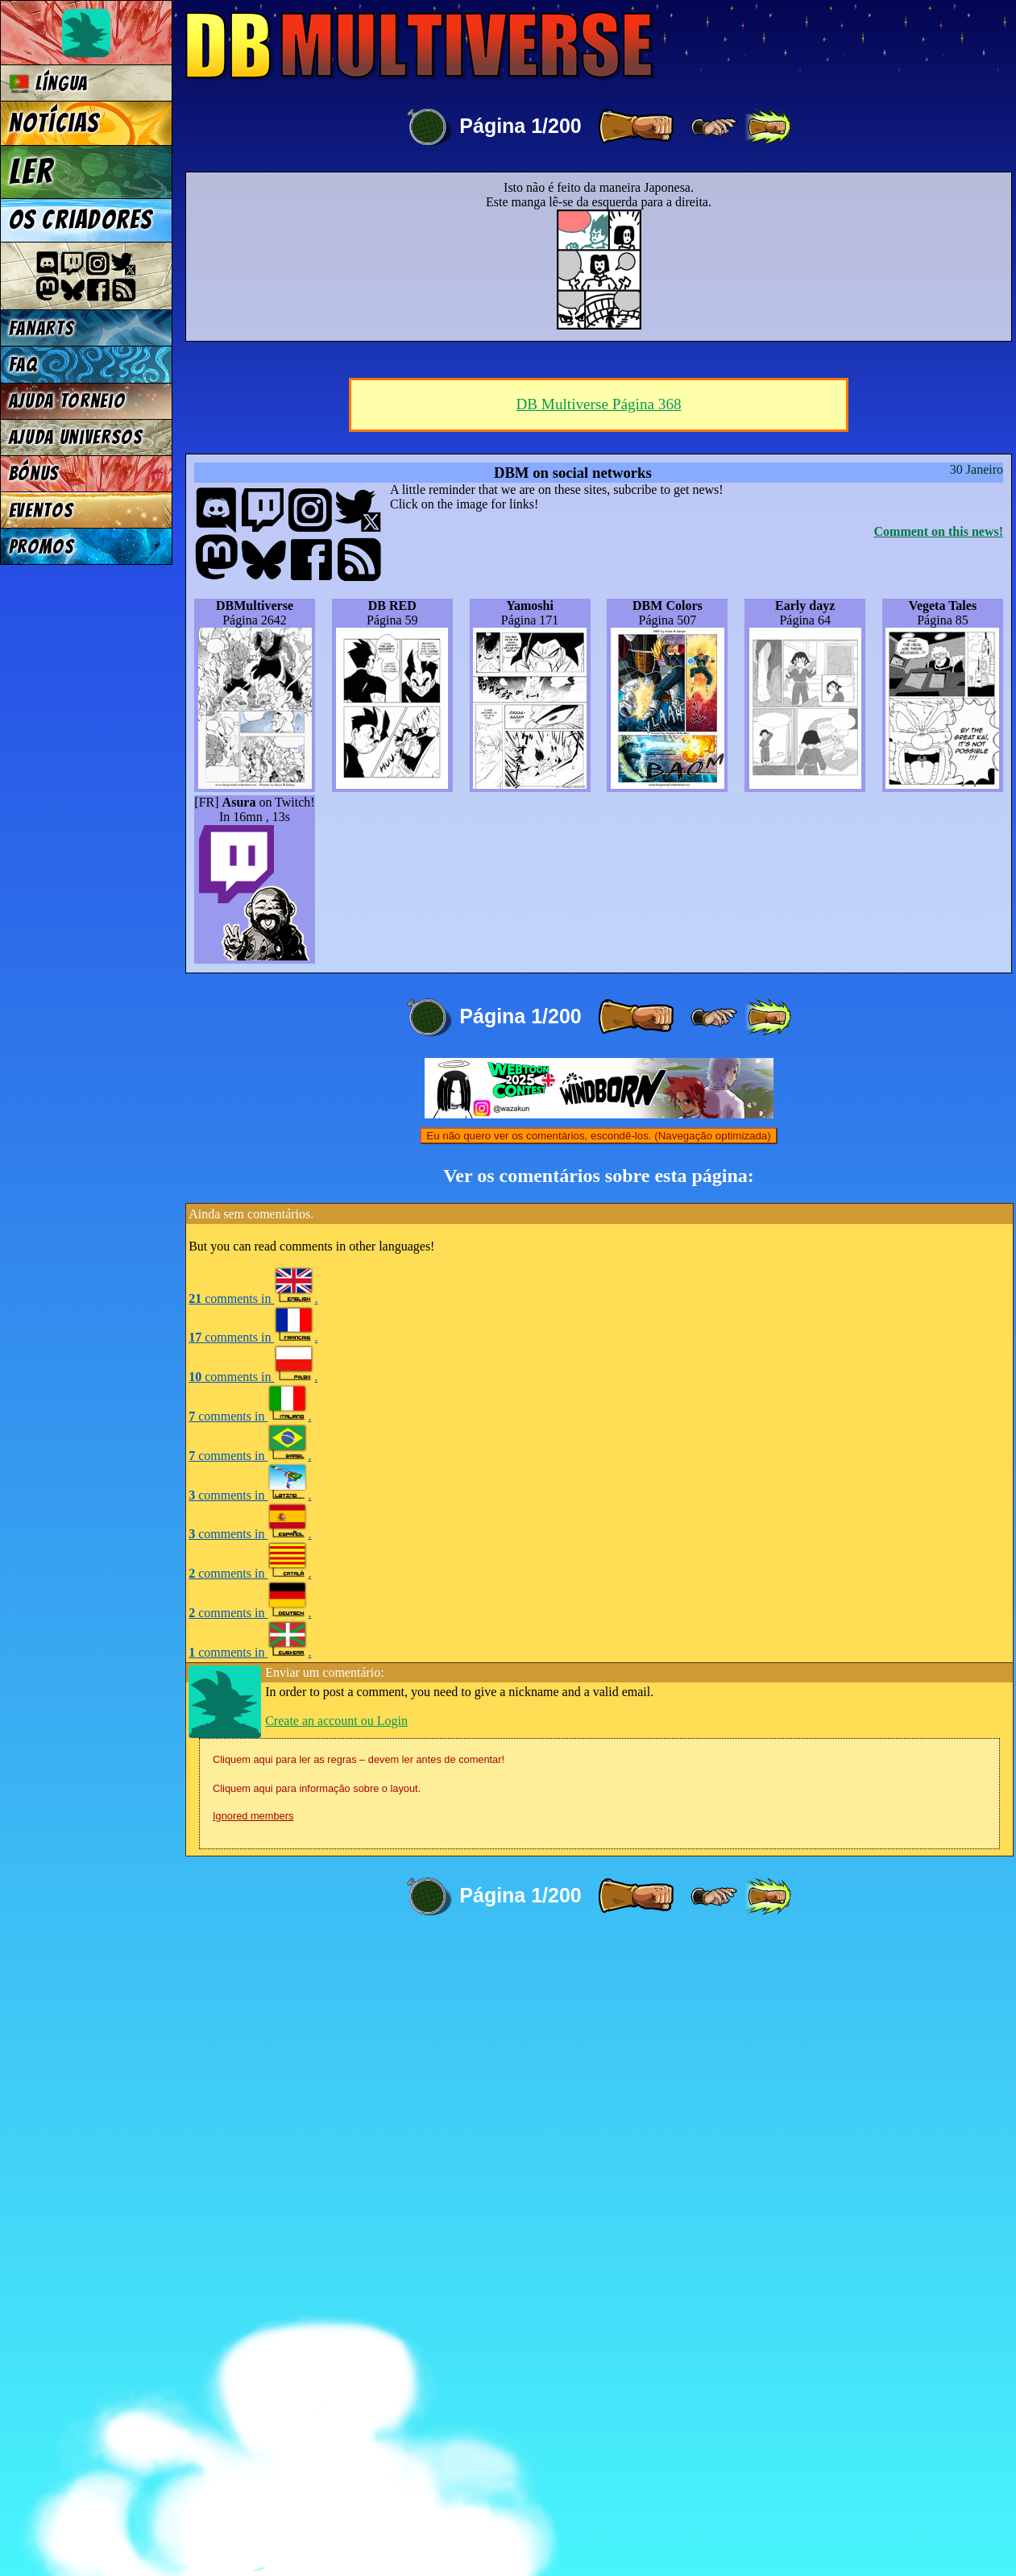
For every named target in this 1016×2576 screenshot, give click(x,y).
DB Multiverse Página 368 (598, 1039)
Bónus (34, 473)
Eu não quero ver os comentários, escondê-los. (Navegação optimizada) (598, 1771)
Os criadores (81, 220)
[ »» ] (768, 127)
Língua (49, 83)
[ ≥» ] (714, 127)
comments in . (253, 1933)
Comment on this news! (938, 1166)
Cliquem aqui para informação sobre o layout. (317, 2423)
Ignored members (253, 2451)
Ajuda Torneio (67, 401)
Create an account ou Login (336, 2355)
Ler (31, 171)
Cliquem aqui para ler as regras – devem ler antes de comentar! (358, 2394)
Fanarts (42, 328)
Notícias (54, 123)
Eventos (41, 510)
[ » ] (635, 127)
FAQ (23, 365)
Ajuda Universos (76, 437)
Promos (42, 547)
